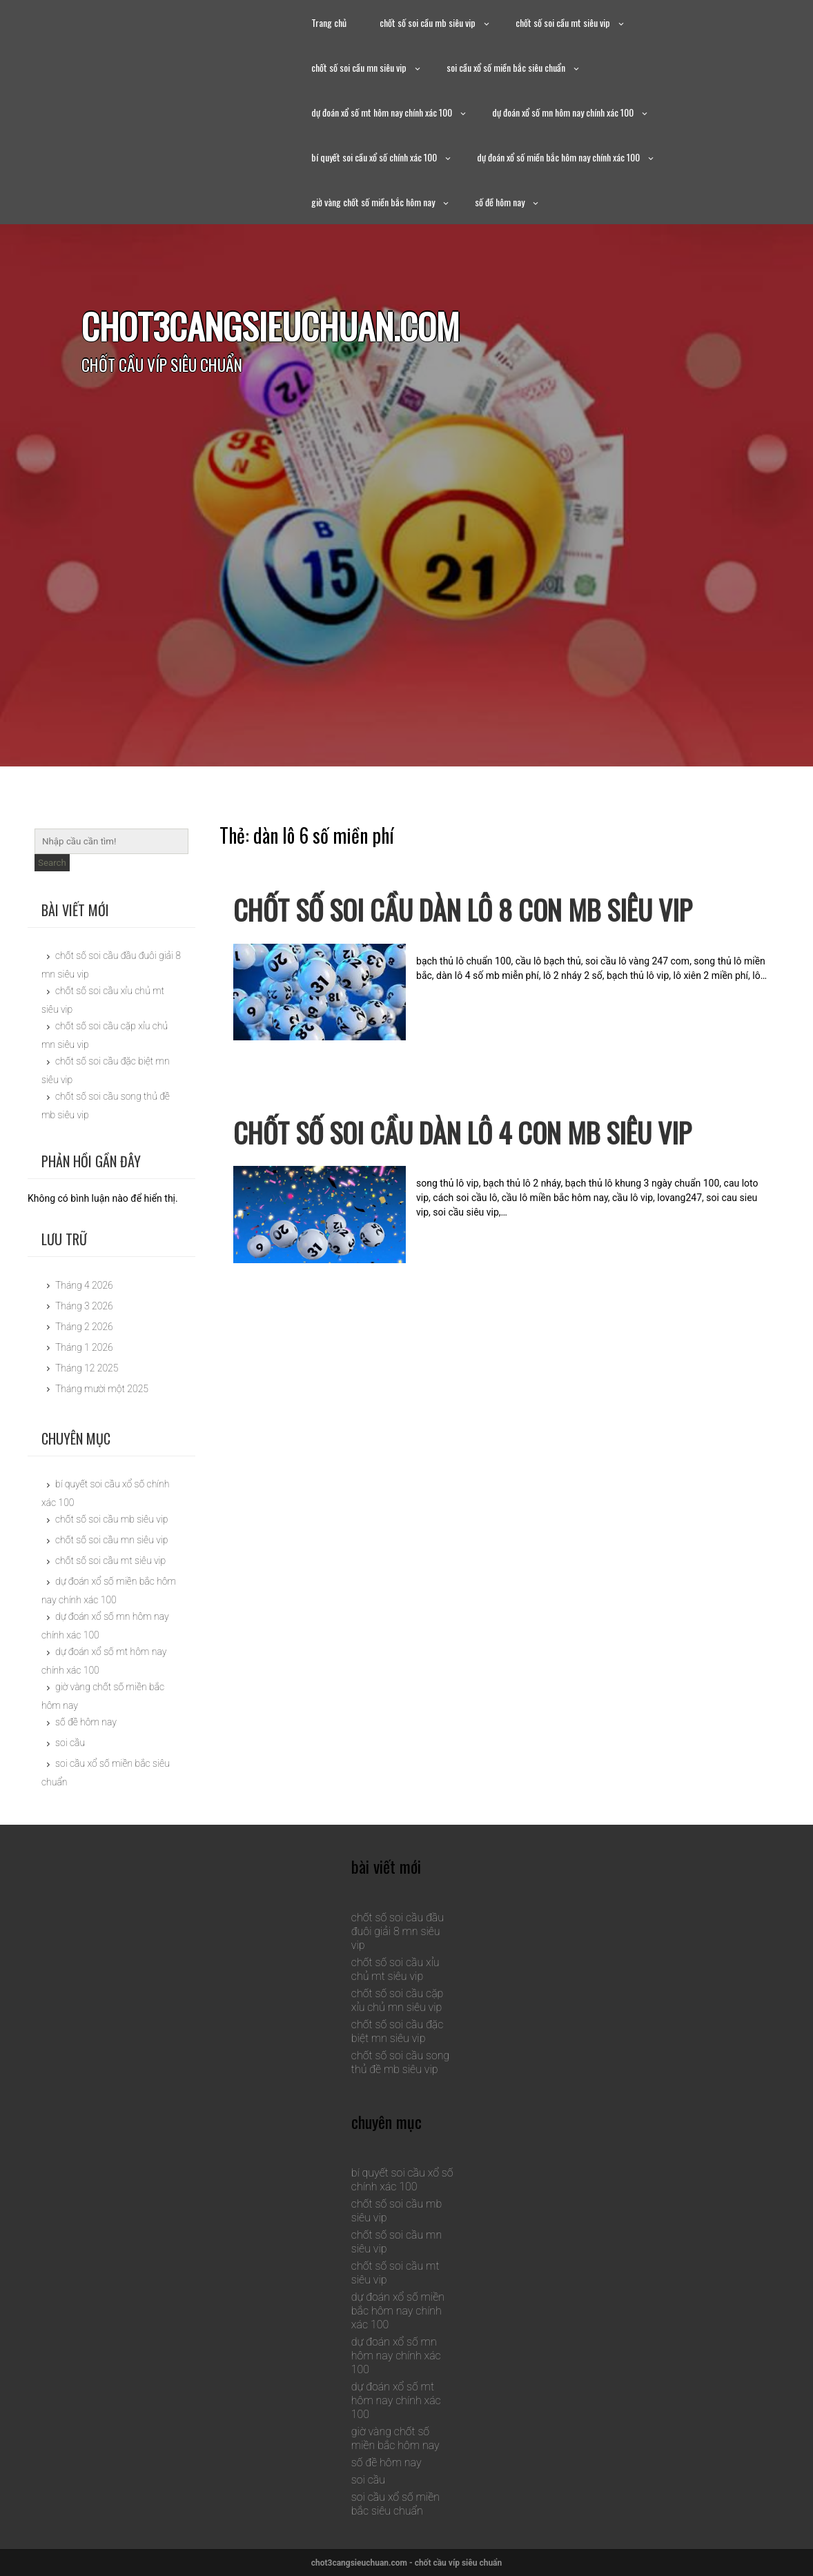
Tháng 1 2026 (84, 1347)
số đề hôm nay (500, 202)
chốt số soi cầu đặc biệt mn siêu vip (397, 2031)
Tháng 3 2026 (84, 1305)
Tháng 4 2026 (84, 1285)
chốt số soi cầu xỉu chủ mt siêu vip (395, 1969)
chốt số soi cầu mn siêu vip (358, 67)
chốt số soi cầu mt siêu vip (563, 22)
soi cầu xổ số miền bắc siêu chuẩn (506, 67)
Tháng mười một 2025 (101, 1388)
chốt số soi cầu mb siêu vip (428, 22)
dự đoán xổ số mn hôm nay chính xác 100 (563, 112)
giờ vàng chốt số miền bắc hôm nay (373, 202)
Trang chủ (328, 22)
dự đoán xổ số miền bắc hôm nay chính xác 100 (558, 157)
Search (52, 863)
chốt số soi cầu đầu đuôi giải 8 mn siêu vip (397, 1931)
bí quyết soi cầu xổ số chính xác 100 (374, 157)
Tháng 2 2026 (84, 1326)
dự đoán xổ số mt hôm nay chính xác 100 (381, 112)
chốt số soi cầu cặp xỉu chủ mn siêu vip (397, 2000)
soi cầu (70, 1742)
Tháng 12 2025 (86, 1368)
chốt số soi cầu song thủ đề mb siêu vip (400, 2062)
